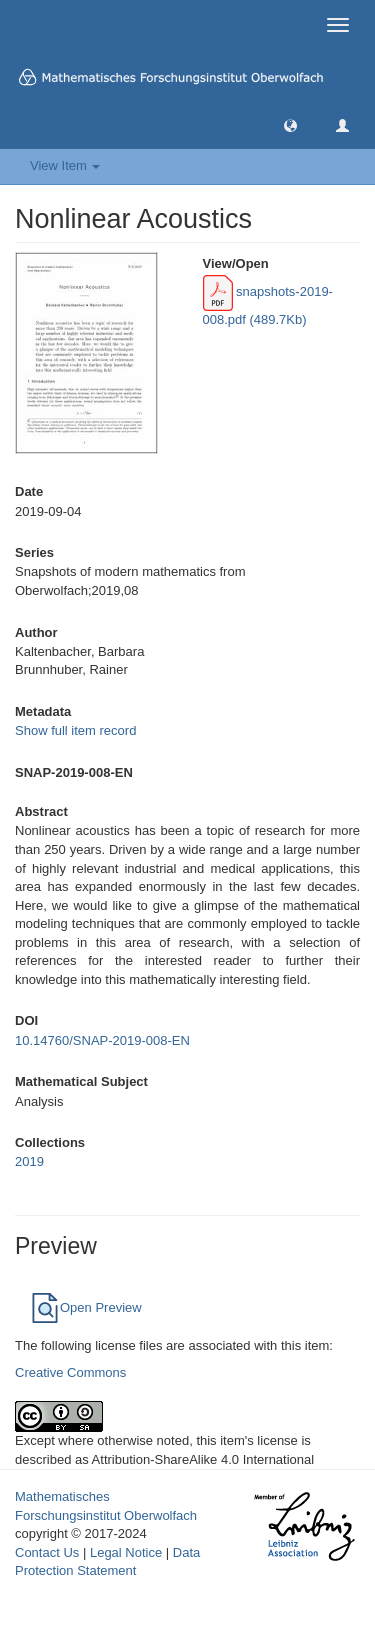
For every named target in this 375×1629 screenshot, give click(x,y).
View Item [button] (65, 165)
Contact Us (47, 1552)
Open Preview (86, 1307)
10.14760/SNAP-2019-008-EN (102, 1040)
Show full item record (75, 730)
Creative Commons (70, 1372)
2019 (29, 1161)
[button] (290, 124)
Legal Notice (126, 1552)
